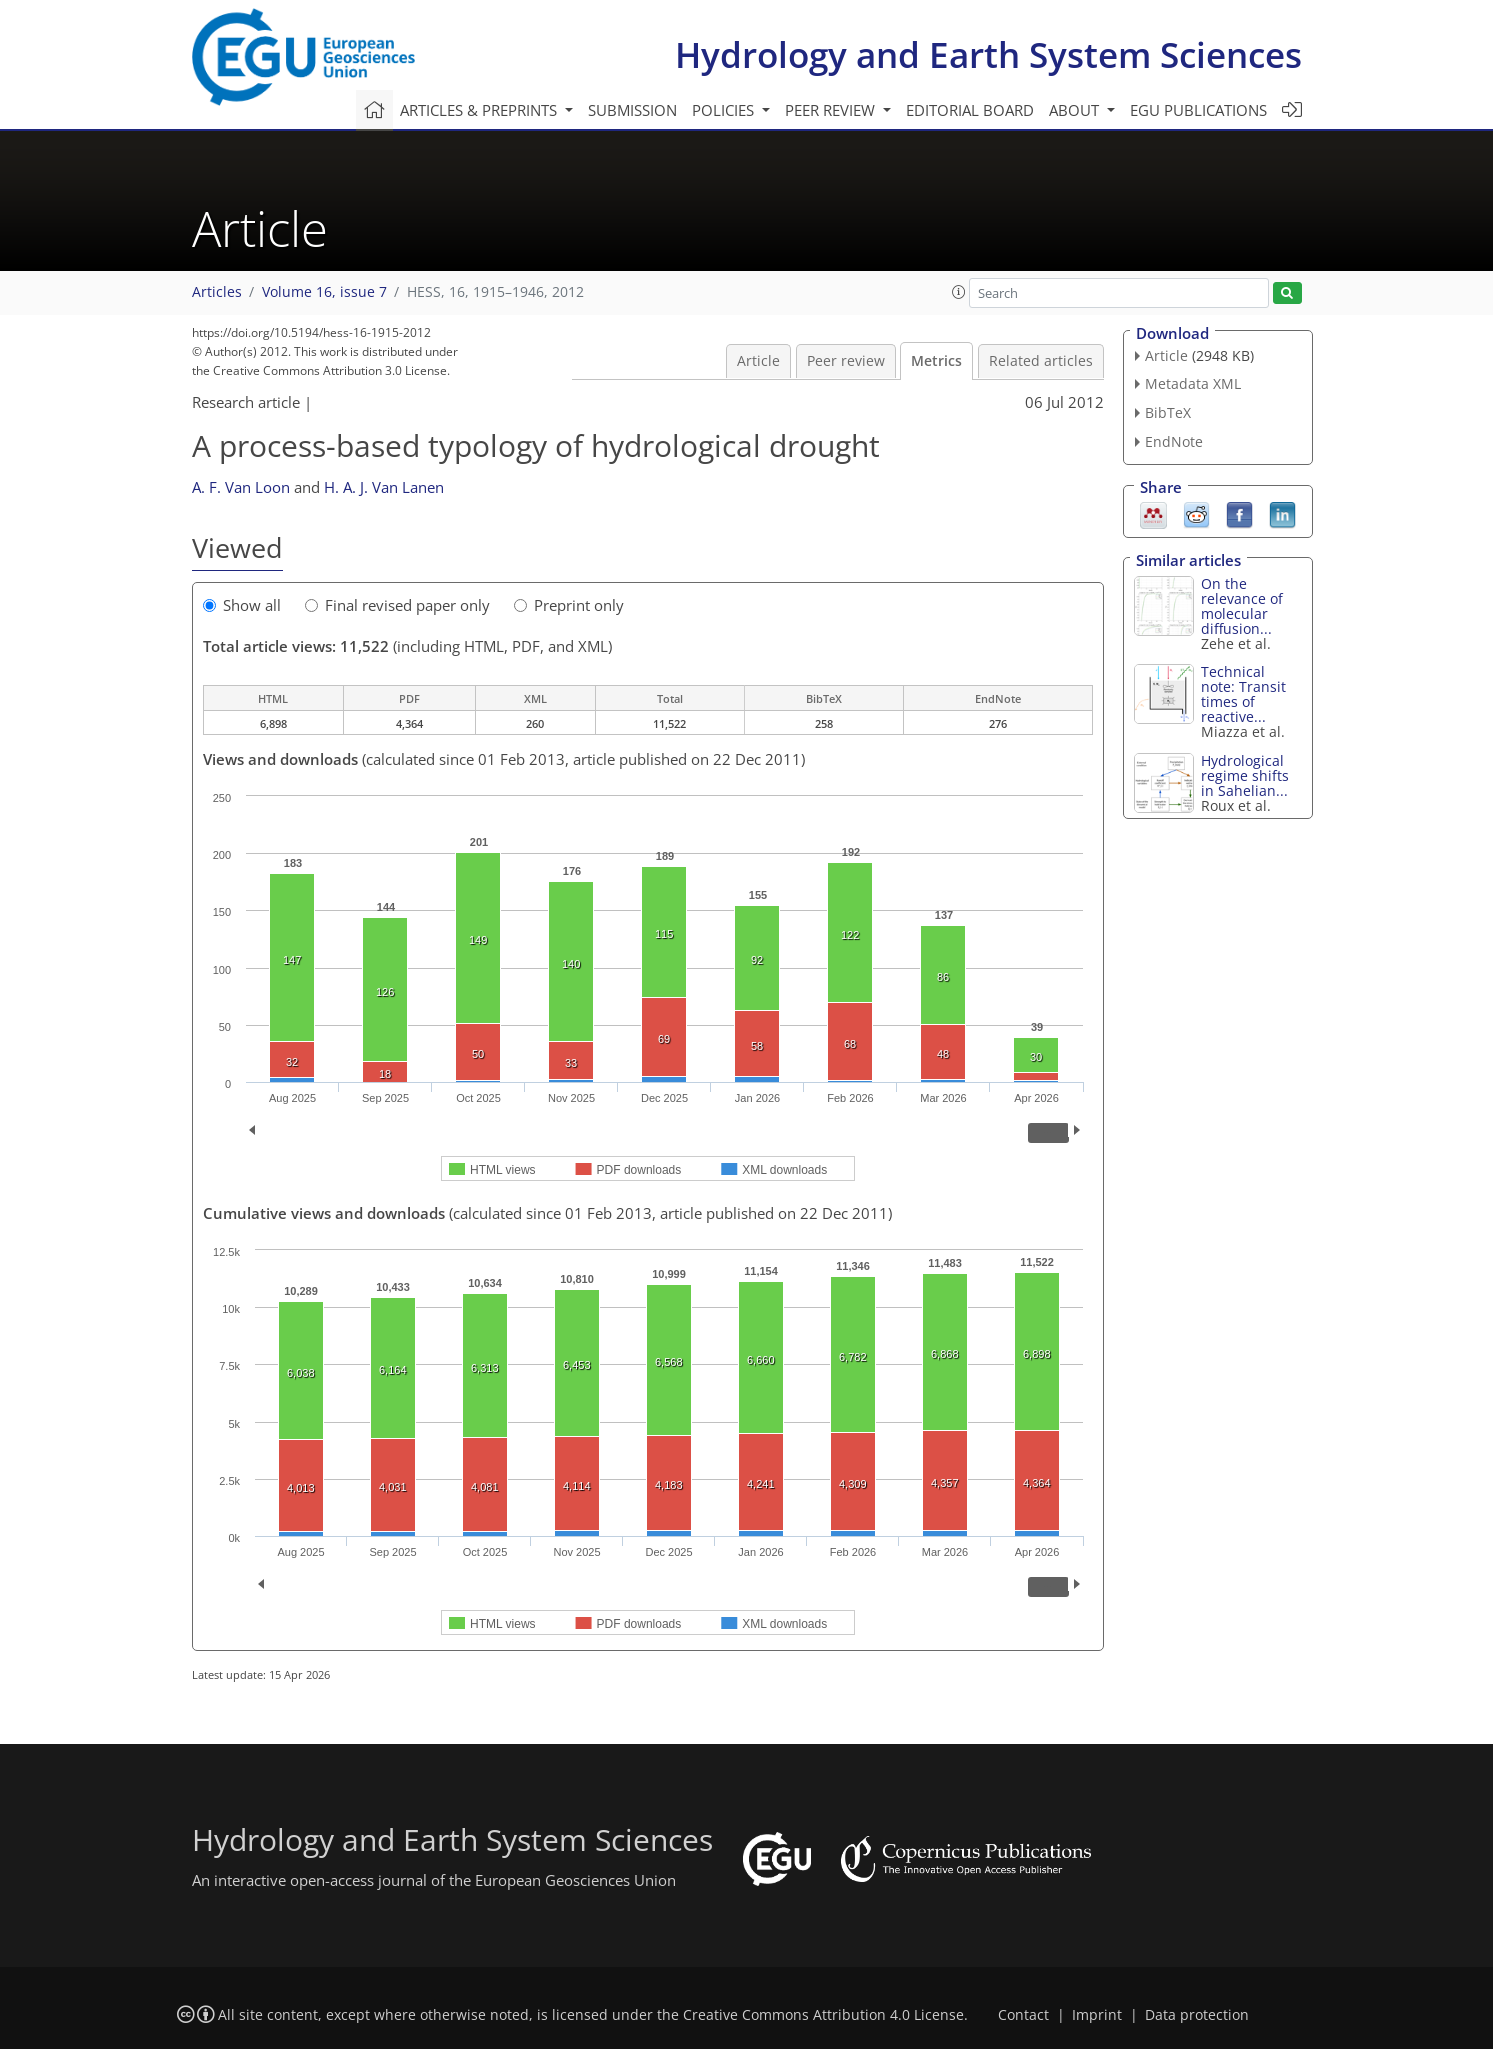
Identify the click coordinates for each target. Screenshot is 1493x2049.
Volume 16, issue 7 (324, 292)
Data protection (1197, 2015)
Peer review (846, 361)
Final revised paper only (397, 605)
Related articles (1041, 361)
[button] (959, 292)
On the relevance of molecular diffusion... (1242, 606)
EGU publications (1198, 110)
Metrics (936, 361)
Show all (242, 605)
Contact (1023, 2015)
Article (758, 361)
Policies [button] (725, 110)
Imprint (1097, 2015)
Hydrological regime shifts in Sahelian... (1245, 775)
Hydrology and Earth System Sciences (988, 54)
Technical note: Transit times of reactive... (1243, 694)
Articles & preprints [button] (480, 110)
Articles (217, 292)
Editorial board (970, 110)
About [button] (1076, 110)
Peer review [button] (832, 110)
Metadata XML (1193, 383)
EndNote (1174, 441)
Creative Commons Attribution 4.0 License (823, 2015)
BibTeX (1168, 412)
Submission (632, 110)
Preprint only (569, 605)
